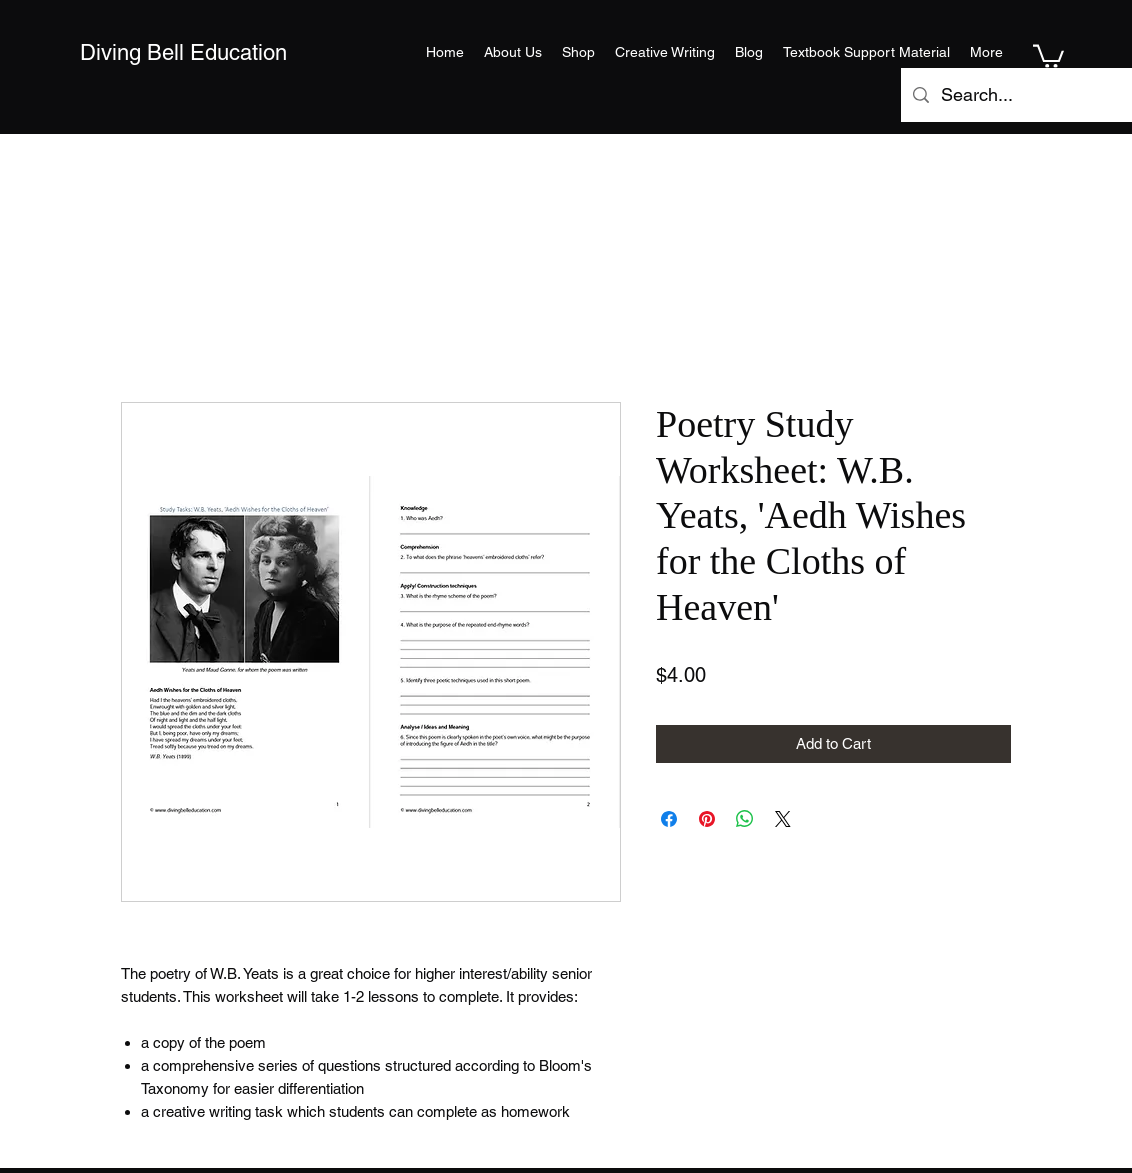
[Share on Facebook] (669, 819)
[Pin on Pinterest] (707, 819)
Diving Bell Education (183, 52)
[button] (1048, 55)
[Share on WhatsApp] (745, 819)
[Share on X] (783, 819)
